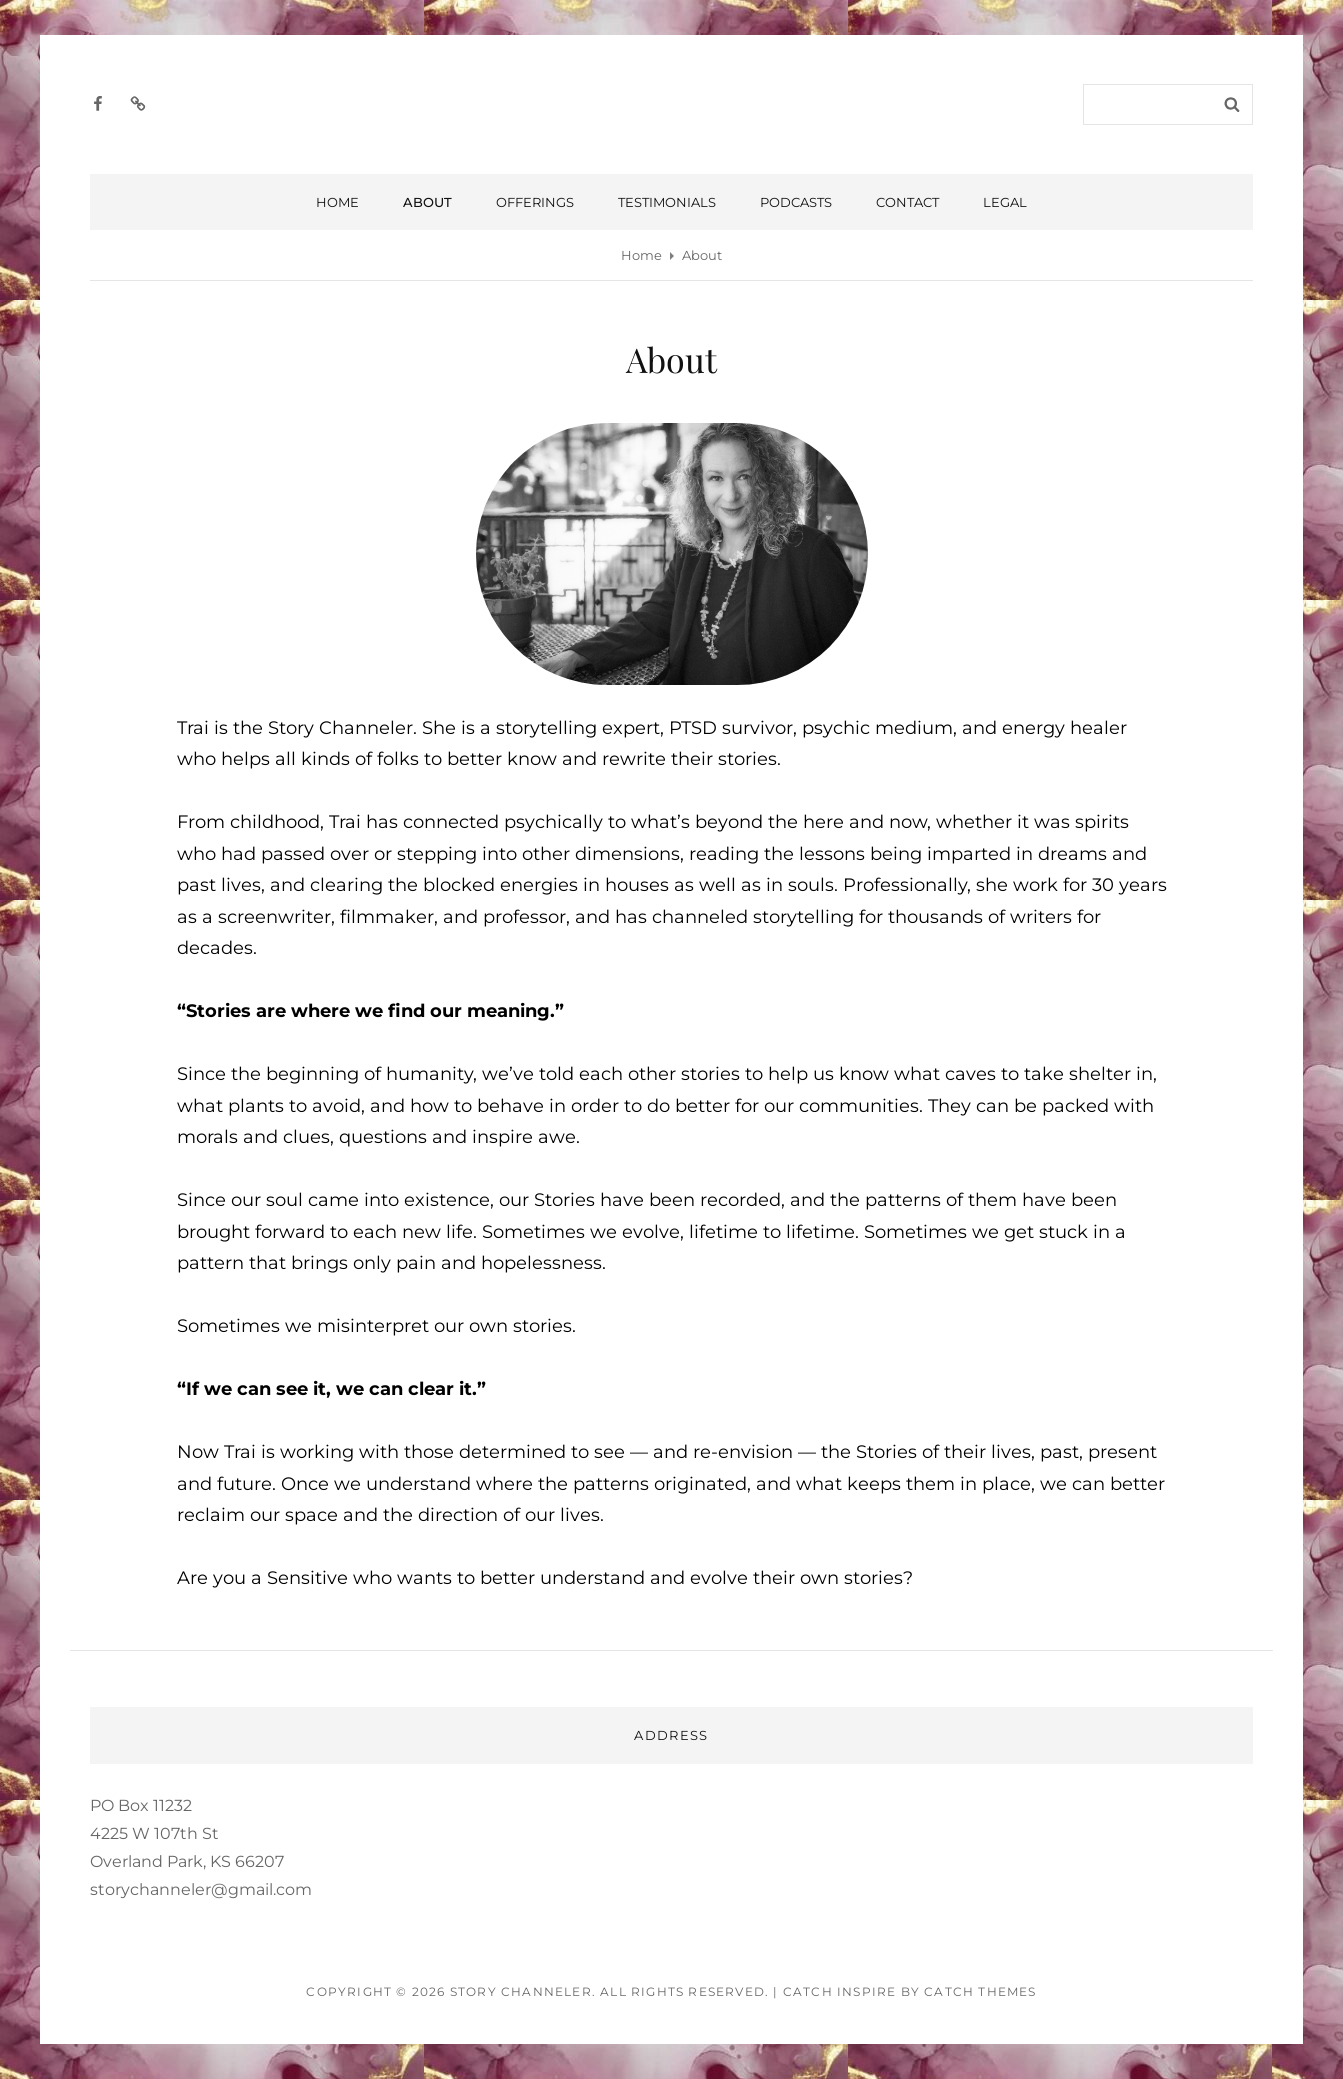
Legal (1005, 202)
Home (337, 202)
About (427, 202)
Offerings (535, 202)
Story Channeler (521, 1991)
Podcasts (796, 202)
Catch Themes (980, 1991)
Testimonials (667, 202)
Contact (907, 202)
